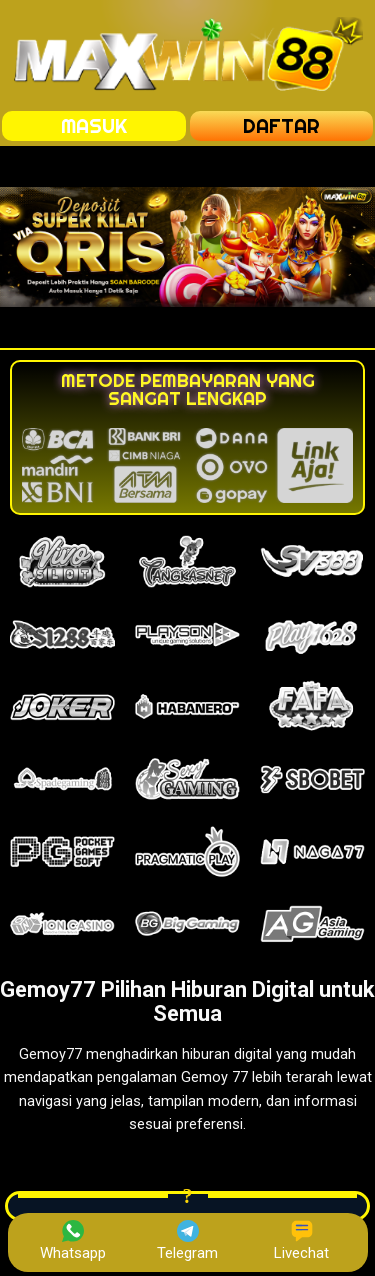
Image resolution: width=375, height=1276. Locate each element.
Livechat (301, 1241)
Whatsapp (73, 1241)
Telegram (187, 1241)
